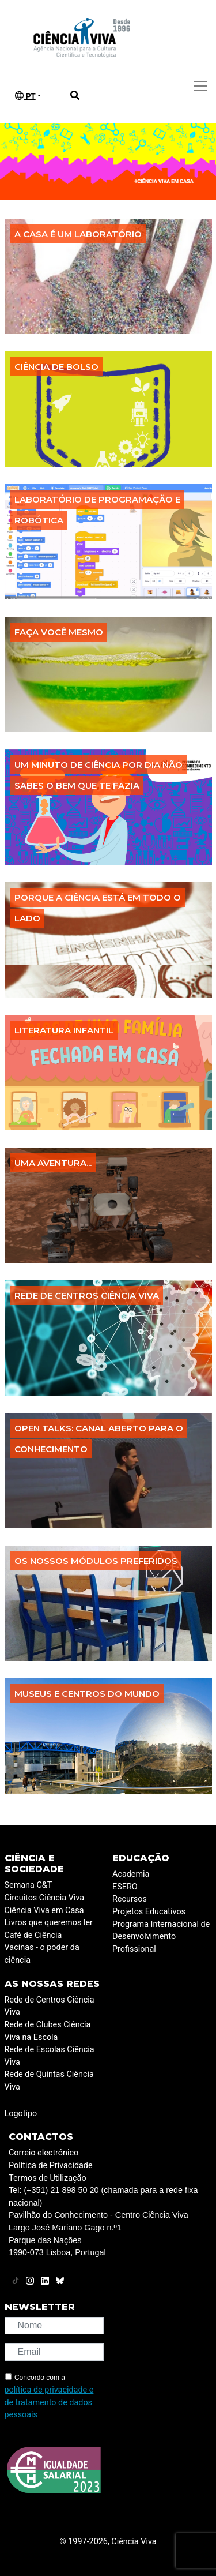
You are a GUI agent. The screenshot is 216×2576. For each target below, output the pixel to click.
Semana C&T (28, 1885)
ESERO (125, 1887)
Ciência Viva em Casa (44, 1910)
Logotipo (21, 2113)
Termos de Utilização (47, 2178)
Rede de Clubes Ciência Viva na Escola (48, 2031)
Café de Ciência (33, 1935)
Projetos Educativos (148, 1912)
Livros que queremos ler (49, 1923)
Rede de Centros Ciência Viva (49, 2006)
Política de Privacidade (51, 2165)
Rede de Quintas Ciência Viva (49, 2080)
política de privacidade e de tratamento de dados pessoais (49, 2402)
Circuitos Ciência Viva (45, 1898)
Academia (130, 1874)
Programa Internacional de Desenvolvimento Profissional (161, 1936)
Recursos (129, 1899)
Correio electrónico (43, 2153)
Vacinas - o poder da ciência (42, 1954)
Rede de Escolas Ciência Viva (49, 2056)
